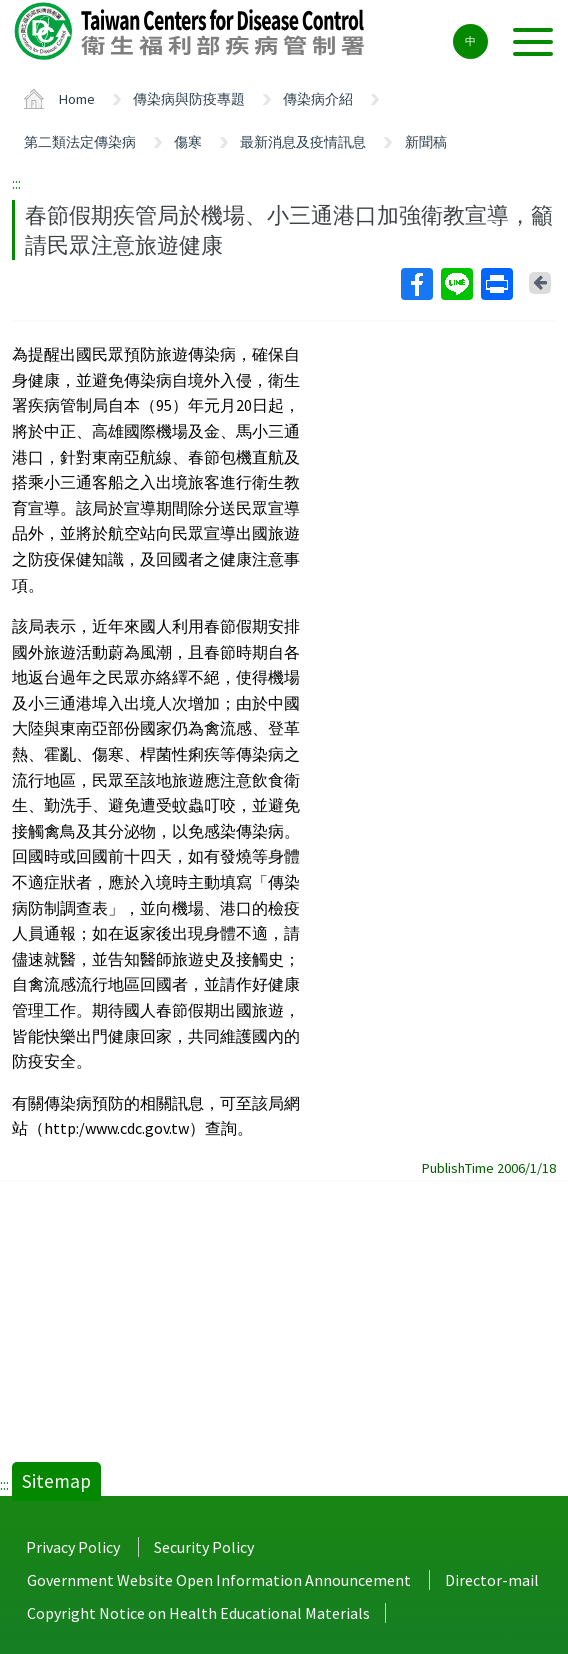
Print (496, 284)
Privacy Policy (73, 1547)
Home (77, 99)
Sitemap (56, 1481)
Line (456, 284)
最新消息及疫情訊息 (303, 142)
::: (16, 183)
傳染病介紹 (318, 99)
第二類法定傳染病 (80, 142)
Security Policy (204, 1547)
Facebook (416, 284)
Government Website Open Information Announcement (219, 1580)
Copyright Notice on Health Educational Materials (198, 1613)
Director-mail (492, 1580)
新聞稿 (426, 142)
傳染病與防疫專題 (189, 99)
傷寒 (188, 142)
